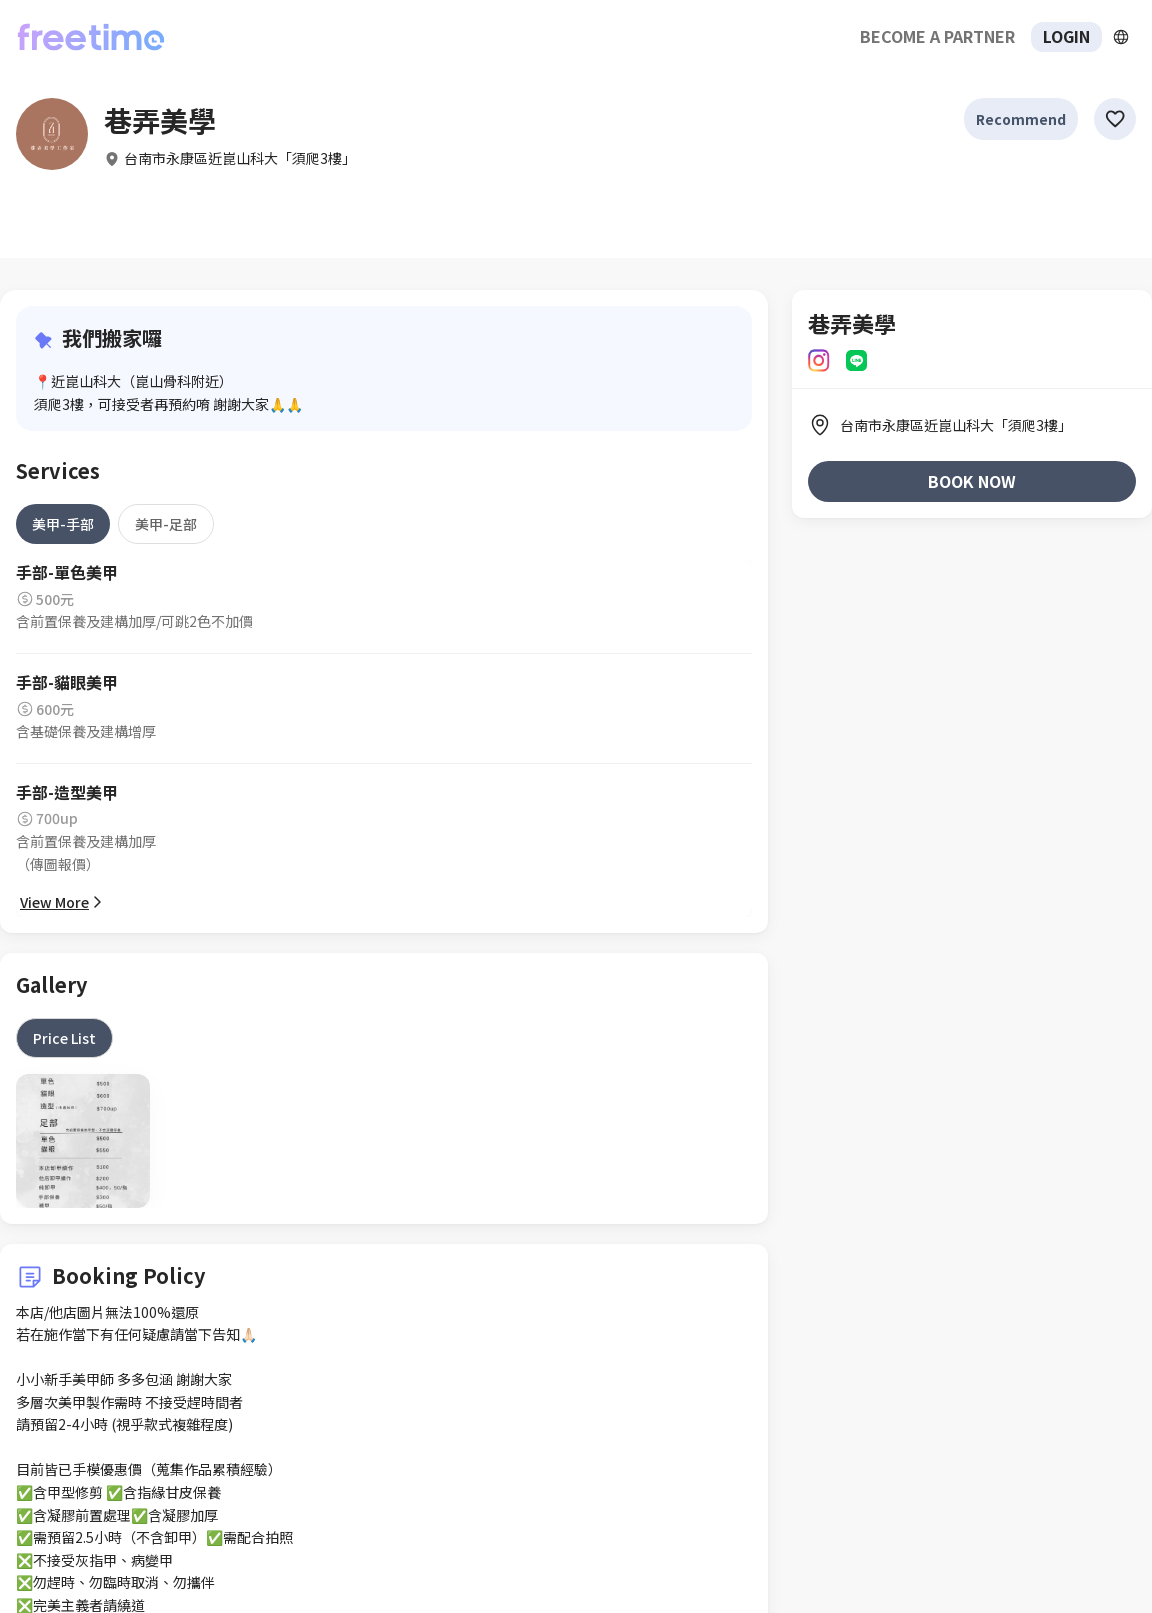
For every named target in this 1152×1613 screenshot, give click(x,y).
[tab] (63, 524)
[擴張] (1121, 37)
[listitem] (972, 425)
